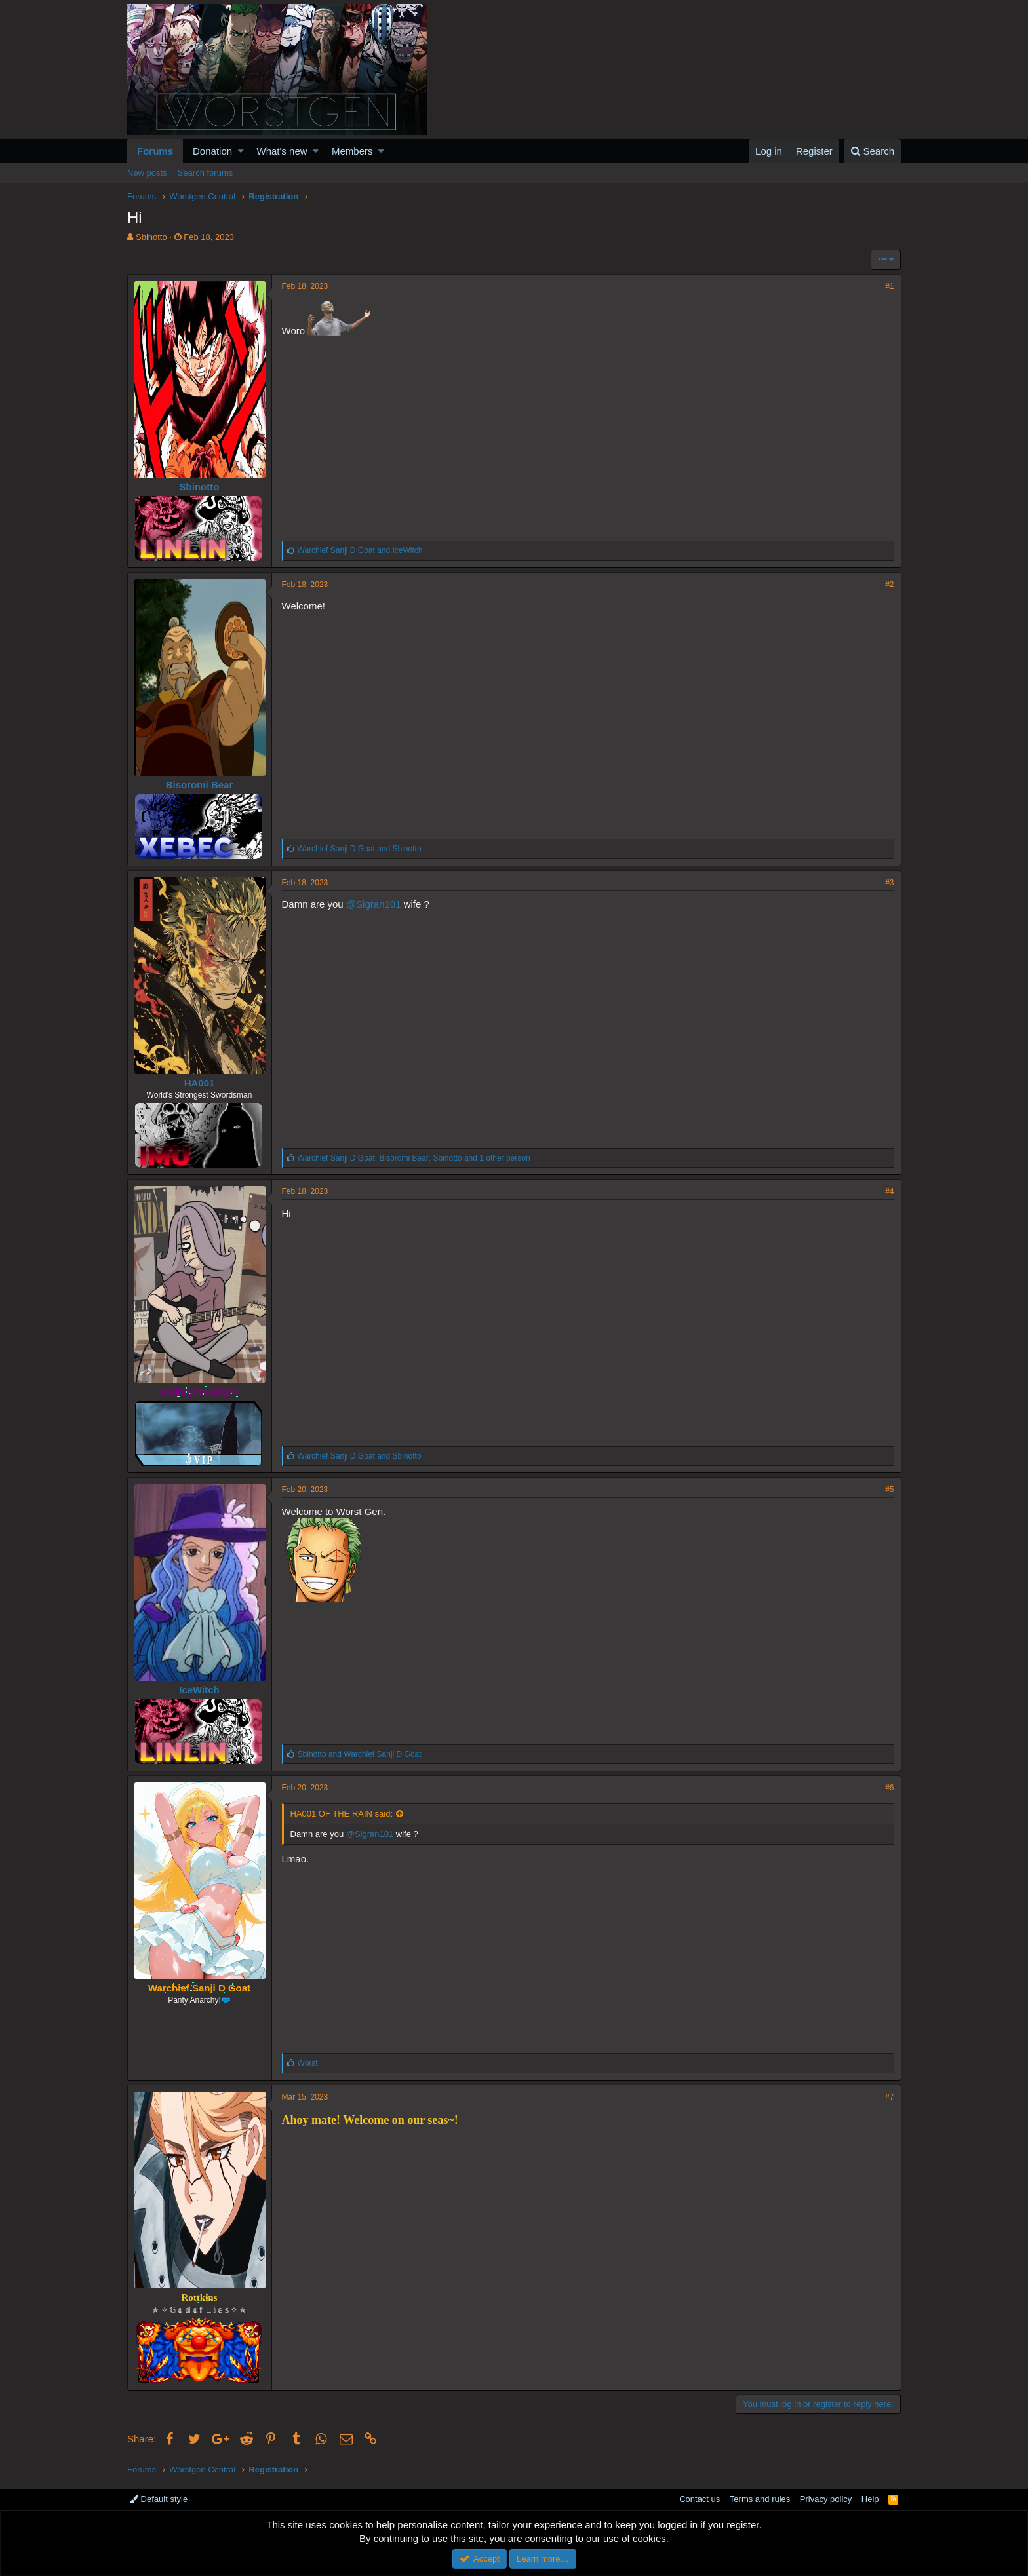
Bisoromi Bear (199, 784)
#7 (889, 2097)
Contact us (699, 2499)
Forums (155, 151)
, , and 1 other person (414, 1158)
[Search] (872, 151)
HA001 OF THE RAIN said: (341, 1813)
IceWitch (200, 1689)
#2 (889, 584)
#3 (889, 882)
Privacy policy (826, 2499)
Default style (159, 2499)
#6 (889, 1787)
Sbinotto (151, 237)
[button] (241, 151)
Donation (212, 151)
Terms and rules (760, 2499)
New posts (147, 173)
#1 (889, 286)
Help (870, 2499)
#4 (889, 1191)
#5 (889, 1489)
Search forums (205, 173)
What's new (282, 151)
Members (352, 151)
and (360, 550)
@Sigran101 (373, 904)
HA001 (199, 1082)
